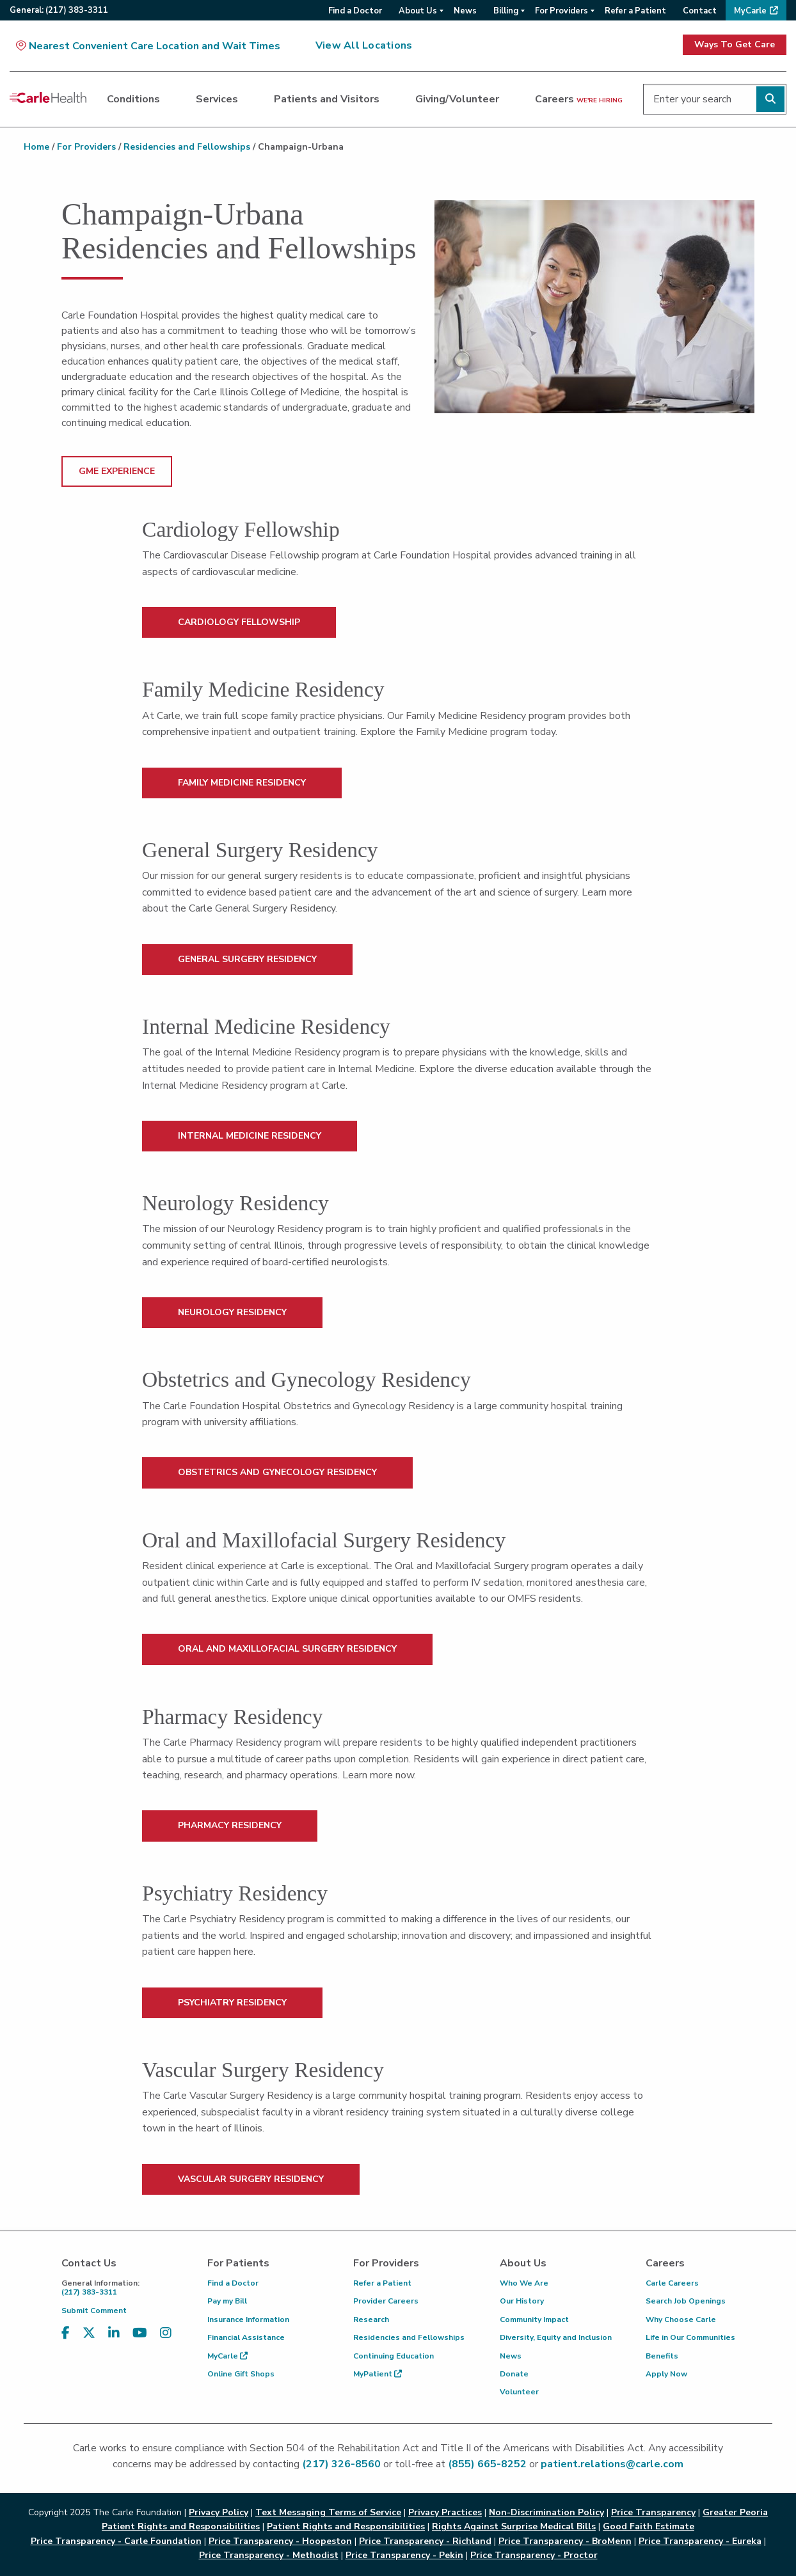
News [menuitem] (465, 11)
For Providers (86, 147)
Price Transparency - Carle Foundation (116, 2541)
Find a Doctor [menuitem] (355, 11)
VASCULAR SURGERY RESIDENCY (251, 2179)
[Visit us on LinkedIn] (114, 2333)
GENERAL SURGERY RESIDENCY (247, 959)
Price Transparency (653, 2512)
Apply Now (666, 2374)
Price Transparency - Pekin (404, 2555)
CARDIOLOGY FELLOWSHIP (239, 622)
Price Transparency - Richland (425, 2541)
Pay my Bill (227, 2301)
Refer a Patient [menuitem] (635, 11)
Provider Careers (385, 2301)
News (510, 2356)
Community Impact (534, 2319)
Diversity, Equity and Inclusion (556, 2337)
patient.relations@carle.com (612, 2464)
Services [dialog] (217, 99)
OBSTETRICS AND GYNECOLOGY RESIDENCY (277, 1472)
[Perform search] (770, 99)
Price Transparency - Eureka (700, 2541)
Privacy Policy (218, 2512)
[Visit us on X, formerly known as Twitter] (89, 2333)
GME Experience (117, 471)
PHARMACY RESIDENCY (230, 1825)
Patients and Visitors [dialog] (326, 99)
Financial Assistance (246, 2337)
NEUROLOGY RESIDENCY (232, 1312)
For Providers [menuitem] (561, 11)
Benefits (662, 2356)
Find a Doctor (233, 2283)
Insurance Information (248, 2319)
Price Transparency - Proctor (534, 2555)
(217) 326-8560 (341, 2464)
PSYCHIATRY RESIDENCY (232, 2002)
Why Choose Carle (681, 2319)
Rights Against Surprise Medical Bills (514, 2526)
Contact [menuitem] (700, 11)
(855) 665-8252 (487, 2464)
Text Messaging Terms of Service (328, 2512)
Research (371, 2319)
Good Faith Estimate (648, 2526)
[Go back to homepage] (48, 97)
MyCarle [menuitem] (750, 11)
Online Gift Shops (241, 2374)
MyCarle (227, 2356)
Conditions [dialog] (133, 99)
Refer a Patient (382, 2283)
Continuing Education (393, 2356)
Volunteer (519, 2392)
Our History (522, 2301)
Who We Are (524, 2283)
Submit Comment (94, 2310)
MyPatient (377, 2374)
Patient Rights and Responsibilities (346, 2526)
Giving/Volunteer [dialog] (457, 99)
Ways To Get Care (734, 44)
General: (59, 10)
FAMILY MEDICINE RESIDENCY (242, 783)
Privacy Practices (445, 2512)
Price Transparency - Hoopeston (280, 2541)
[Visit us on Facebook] (65, 2333)
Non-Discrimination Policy (546, 2512)
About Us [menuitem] (418, 11)
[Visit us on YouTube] (139, 2333)
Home (36, 147)
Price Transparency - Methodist (268, 2555)
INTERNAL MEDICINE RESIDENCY (249, 1136)
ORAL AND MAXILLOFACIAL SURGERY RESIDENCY (287, 1649)
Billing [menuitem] (505, 11)
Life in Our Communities (690, 2337)
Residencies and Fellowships (186, 147)
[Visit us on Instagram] (165, 2333)
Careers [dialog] (579, 99)
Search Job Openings (686, 2301)
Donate (514, 2374)
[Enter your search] (714, 99)
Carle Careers (672, 2283)
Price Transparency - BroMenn (565, 2541)
